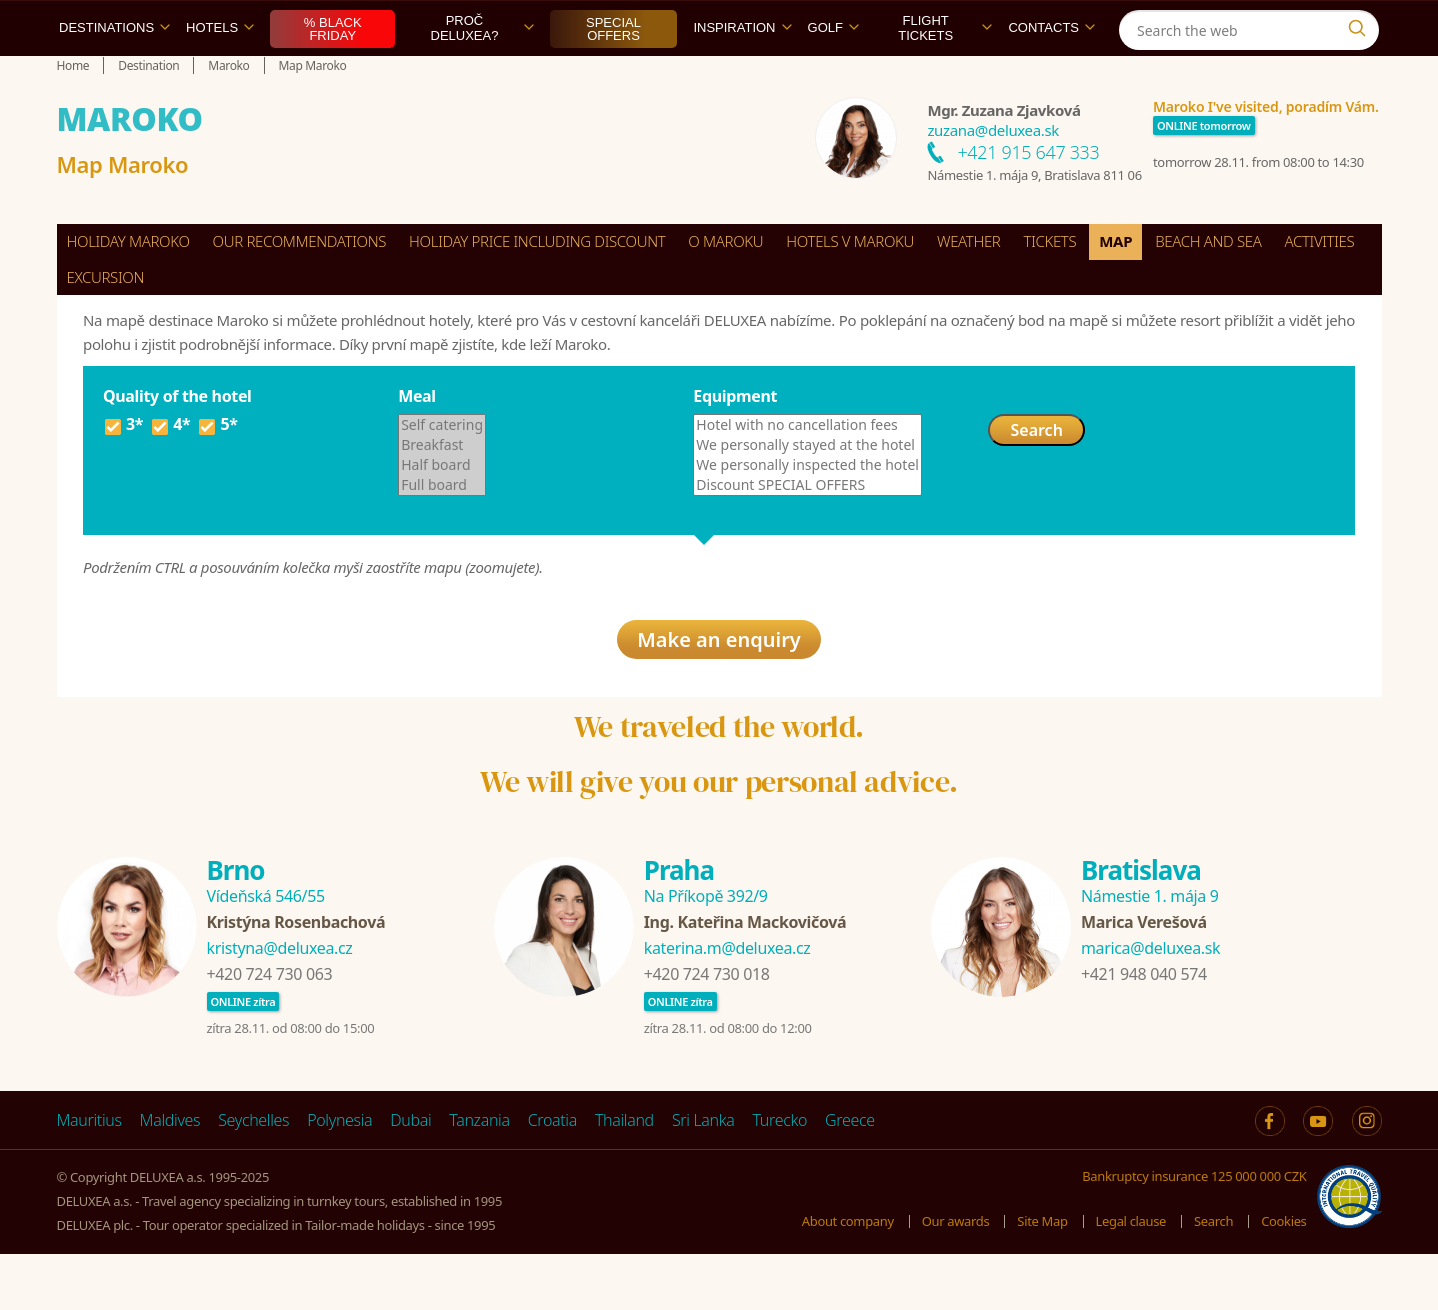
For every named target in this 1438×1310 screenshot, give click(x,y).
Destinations (114, 73)
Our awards (956, 1276)
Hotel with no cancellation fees (807, 471)
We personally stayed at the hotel (807, 491)
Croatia (552, 1176)
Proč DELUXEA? (482, 74)
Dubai (410, 1176)
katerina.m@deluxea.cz (727, 1004)
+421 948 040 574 (1144, 1030)
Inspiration (742, 73)
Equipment (735, 442)
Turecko (780, 1176)
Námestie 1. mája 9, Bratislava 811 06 (1034, 221)
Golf (833, 73)
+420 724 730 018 (707, 1030)
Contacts (1051, 73)
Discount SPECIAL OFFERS (807, 531)
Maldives (170, 1176)
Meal (417, 442)
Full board (442, 531)
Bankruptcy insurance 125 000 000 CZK (1194, 1232)
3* (123, 473)
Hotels (220, 73)
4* (170, 473)
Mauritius (89, 1176)
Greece (850, 1176)
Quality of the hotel (177, 442)
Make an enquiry (719, 694)
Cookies (1283, 1276)
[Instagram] (1361, 23)
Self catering (442, 471)
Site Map (1042, 1276)
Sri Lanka (703, 1176)
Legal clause (1131, 1276)
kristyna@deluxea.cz (280, 1004)
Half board (442, 511)
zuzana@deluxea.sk (993, 176)
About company (848, 1276)
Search (1036, 476)
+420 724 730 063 (270, 1030)
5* (217, 473)
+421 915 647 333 (1028, 198)
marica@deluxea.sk (1150, 1004)
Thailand (624, 1176)
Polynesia (339, 1176)
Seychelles (253, 1176)
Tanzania (479, 1176)
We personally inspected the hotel (807, 511)
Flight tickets (945, 74)
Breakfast (442, 491)
